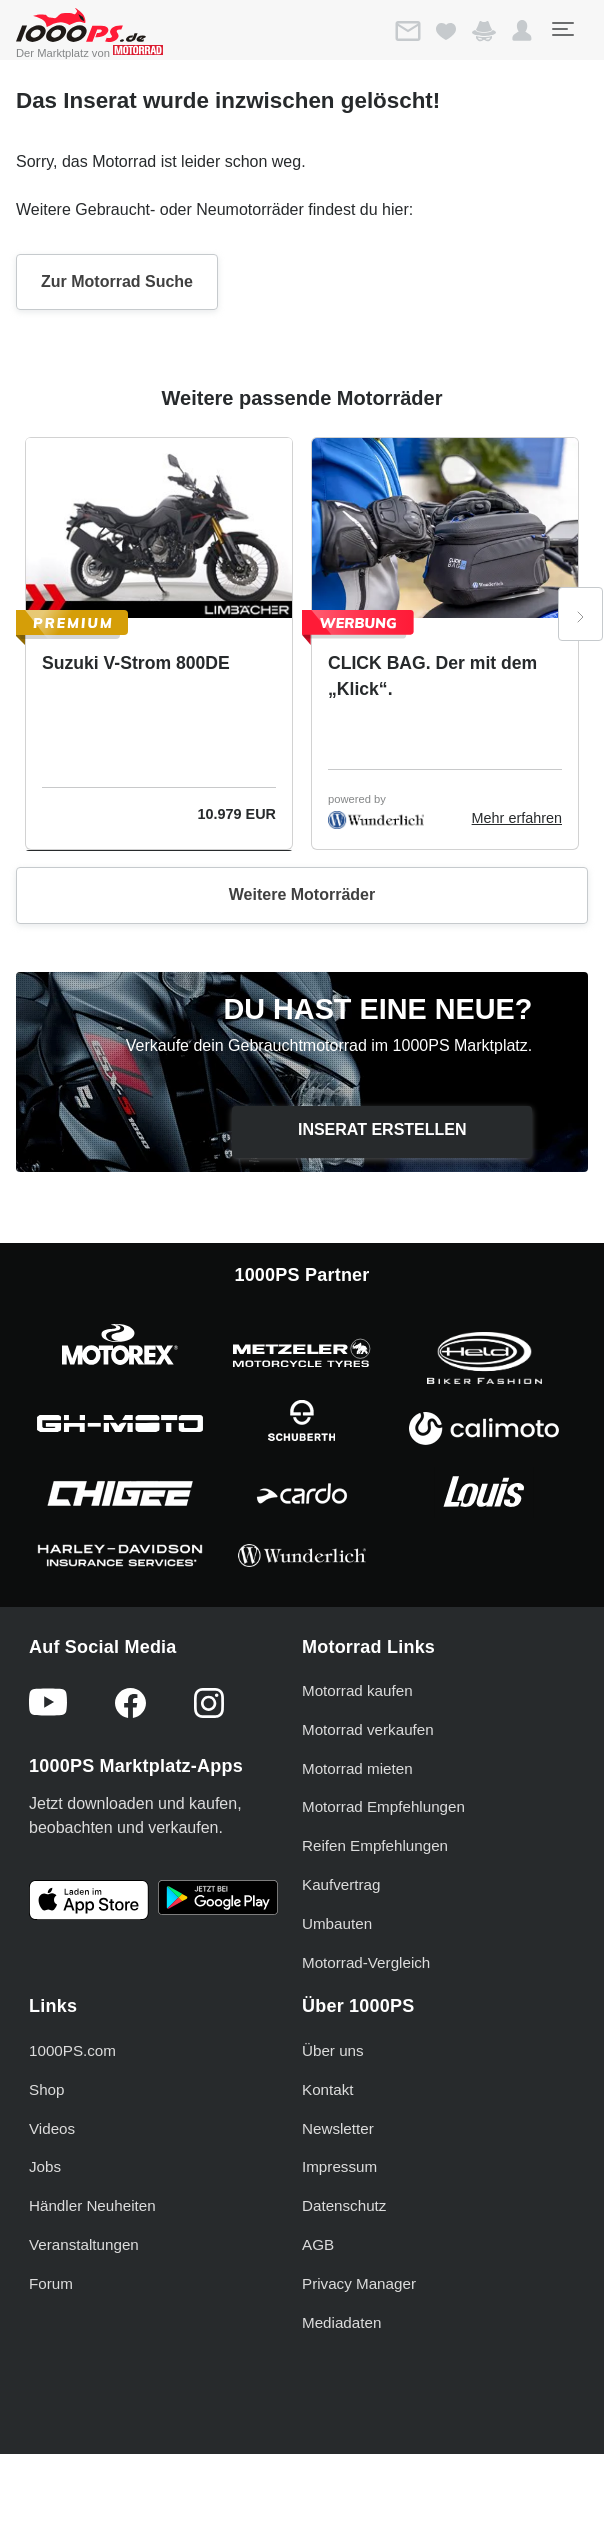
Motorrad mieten (357, 1768)
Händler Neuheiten (92, 2205)
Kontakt (328, 2089)
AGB (318, 2244)
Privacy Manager (359, 2283)
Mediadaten (341, 2322)
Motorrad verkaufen (368, 1729)
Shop (46, 2089)
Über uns (333, 2050)
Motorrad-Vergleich (366, 1962)
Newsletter (338, 2128)
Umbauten (337, 1923)
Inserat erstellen (382, 1129)
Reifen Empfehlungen (375, 1845)
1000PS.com (72, 2050)
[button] (522, 31)
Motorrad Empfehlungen (383, 1806)
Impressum (339, 2166)
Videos (52, 2128)
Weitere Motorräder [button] (302, 894)
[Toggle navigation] (562, 29)
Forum (51, 2283)
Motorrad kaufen (357, 1690)
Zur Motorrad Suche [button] (117, 281)
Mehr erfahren (517, 818)
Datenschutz (344, 2205)
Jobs (45, 2166)
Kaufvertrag (341, 1884)
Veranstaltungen (84, 2244)
